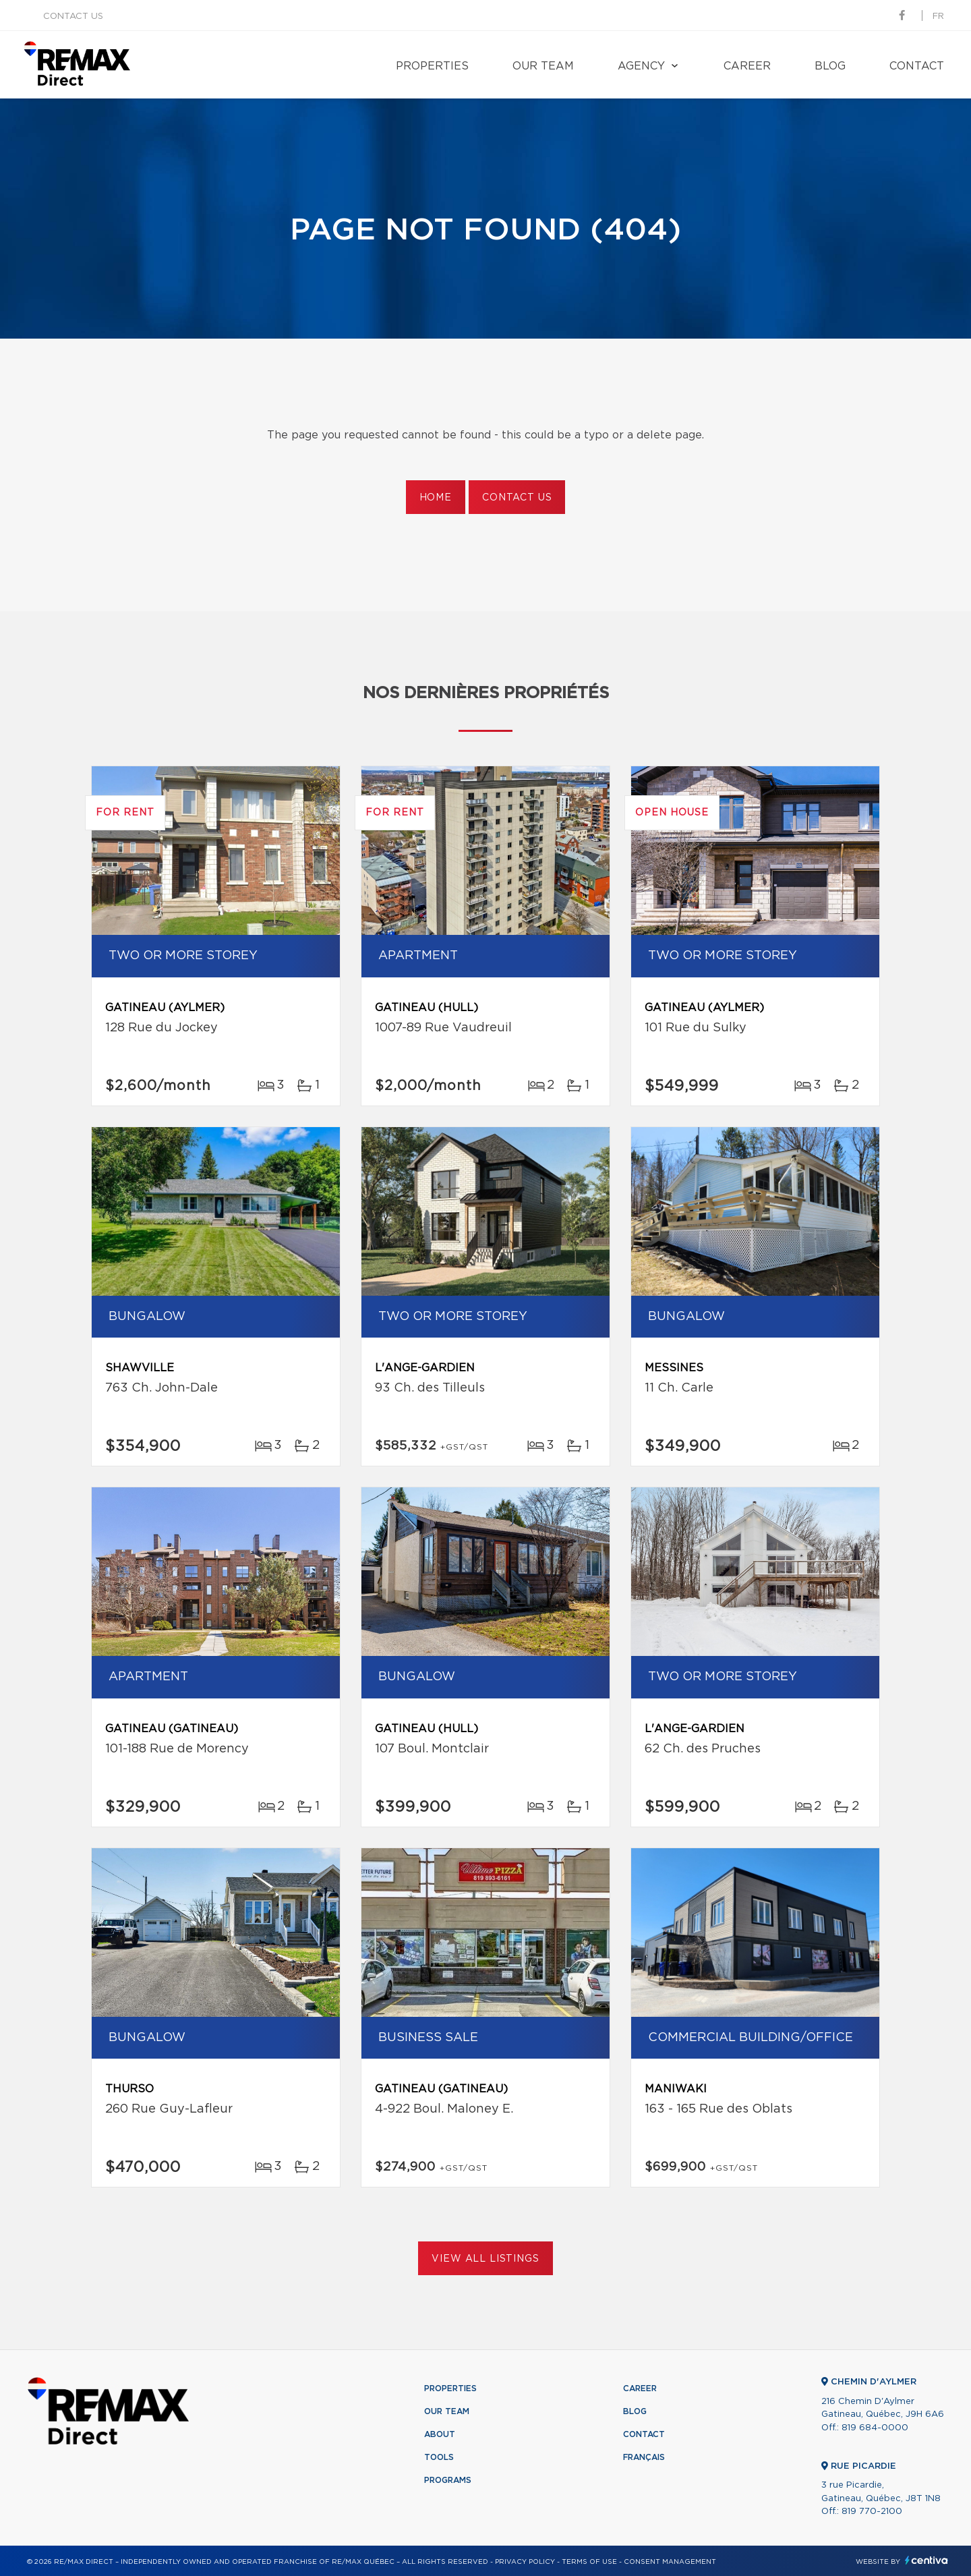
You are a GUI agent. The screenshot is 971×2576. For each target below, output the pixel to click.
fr (938, 16)
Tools (439, 2457)
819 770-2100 (872, 2511)
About (439, 2434)
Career (747, 66)
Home (435, 498)
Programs (447, 2480)
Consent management (670, 2561)
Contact (916, 66)
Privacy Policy (525, 2561)
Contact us (73, 16)
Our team (543, 66)
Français (644, 2457)
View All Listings (485, 2259)
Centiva (926, 2560)
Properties (432, 66)
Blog (830, 66)
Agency (641, 66)
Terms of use (589, 2561)
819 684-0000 (875, 2428)
